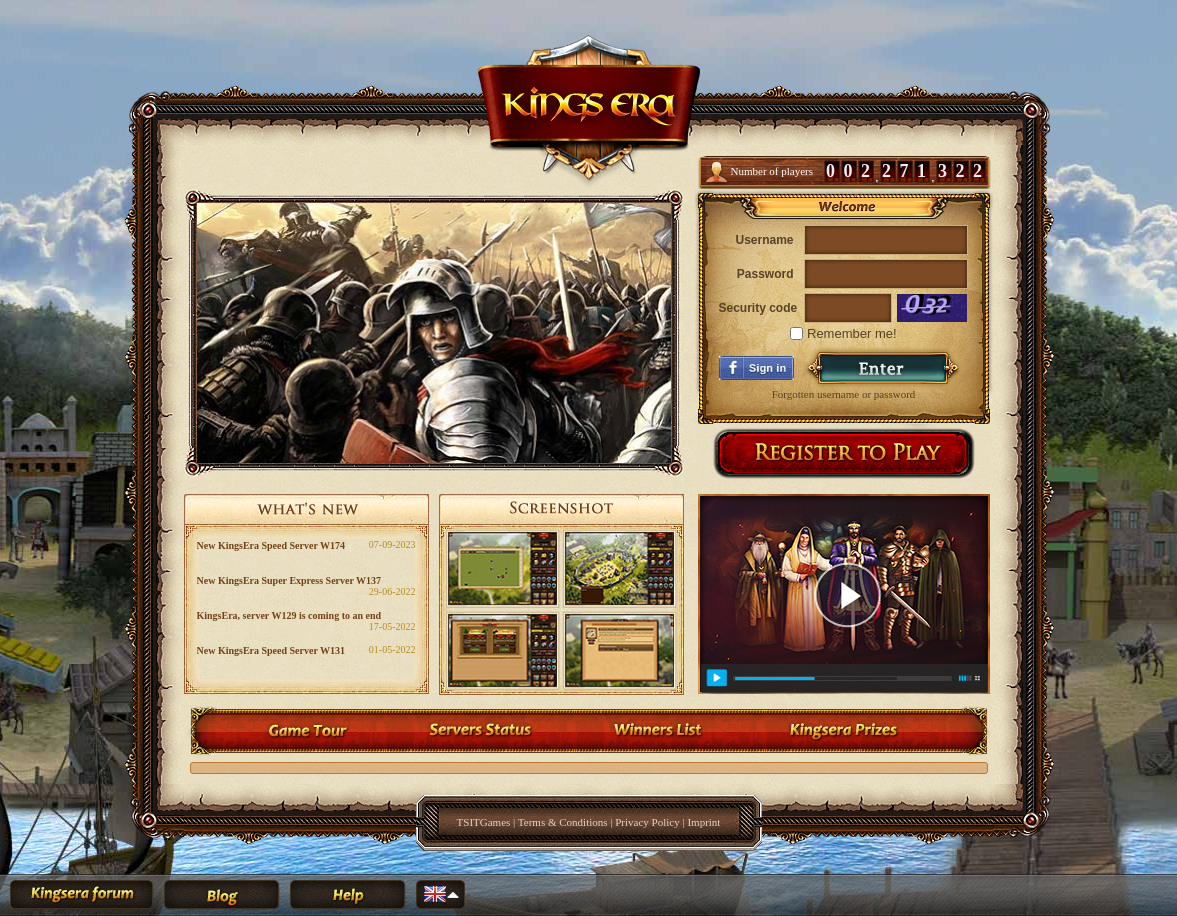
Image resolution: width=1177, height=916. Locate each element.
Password (765, 274)
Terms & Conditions (563, 822)
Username (764, 240)
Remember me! (843, 333)
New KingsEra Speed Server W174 (271, 545)
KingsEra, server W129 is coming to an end (289, 615)
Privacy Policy (647, 822)
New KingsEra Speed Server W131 (271, 650)
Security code (756, 308)
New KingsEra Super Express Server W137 (289, 580)
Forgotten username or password (844, 394)
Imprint (703, 822)
